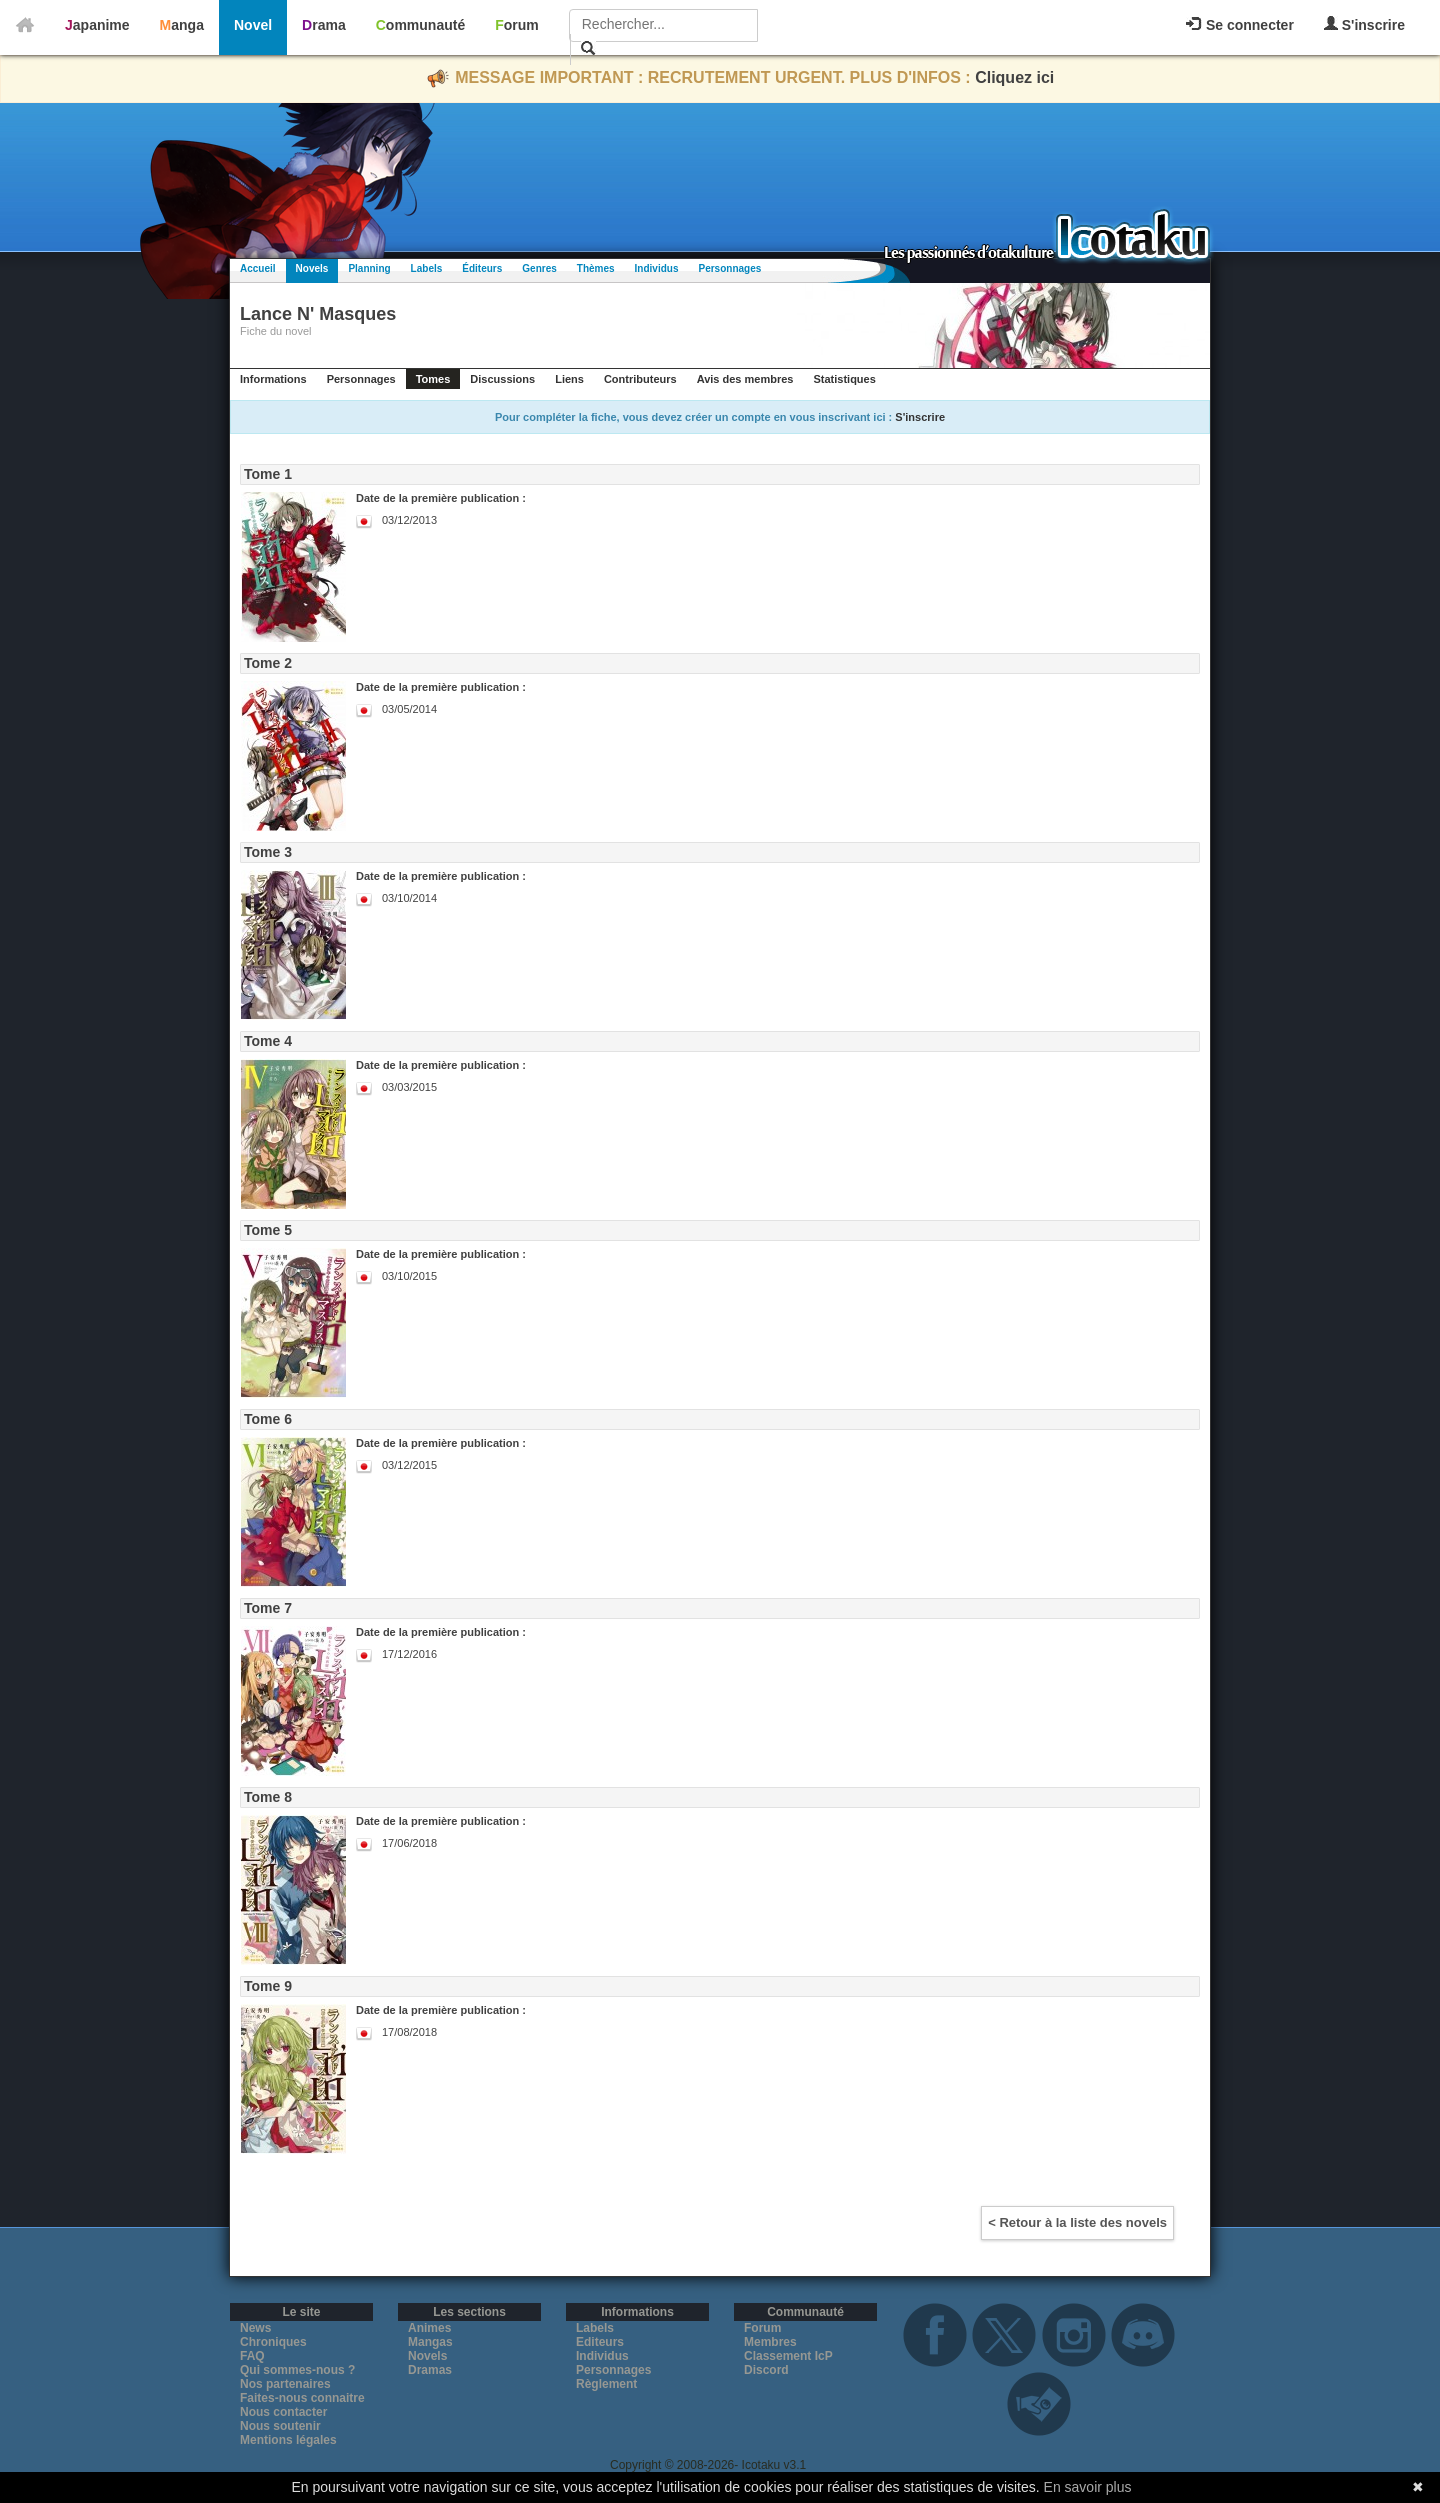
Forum (517, 25)
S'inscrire (1364, 24)
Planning (369, 268)
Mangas (430, 2342)
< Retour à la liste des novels (1077, 2222)
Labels (427, 268)
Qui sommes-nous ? (297, 2370)
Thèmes (596, 268)
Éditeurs (482, 268)
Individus (657, 268)
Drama (324, 25)
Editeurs (600, 2342)
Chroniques (273, 2342)
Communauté (420, 25)
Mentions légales (288, 2440)
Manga (182, 25)
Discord (766, 2370)
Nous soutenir (280, 2426)
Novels (312, 268)
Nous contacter (283, 2412)
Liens (569, 379)
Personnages (729, 268)
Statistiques (844, 379)
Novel (253, 25)
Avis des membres (745, 379)
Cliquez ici (1014, 77)
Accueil (258, 268)
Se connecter (1240, 25)
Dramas (430, 2370)
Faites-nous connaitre (302, 2398)
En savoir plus (1088, 2487)
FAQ (252, 2356)
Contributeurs (640, 379)
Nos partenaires (285, 2384)
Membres (770, 2342)
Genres (539, 268)
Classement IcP (788, 2356)
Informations (273, 379)
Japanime (97, 25)
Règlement (606, 2384)
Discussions (502, 379)
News (255, 2328)
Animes (429, 2328)
